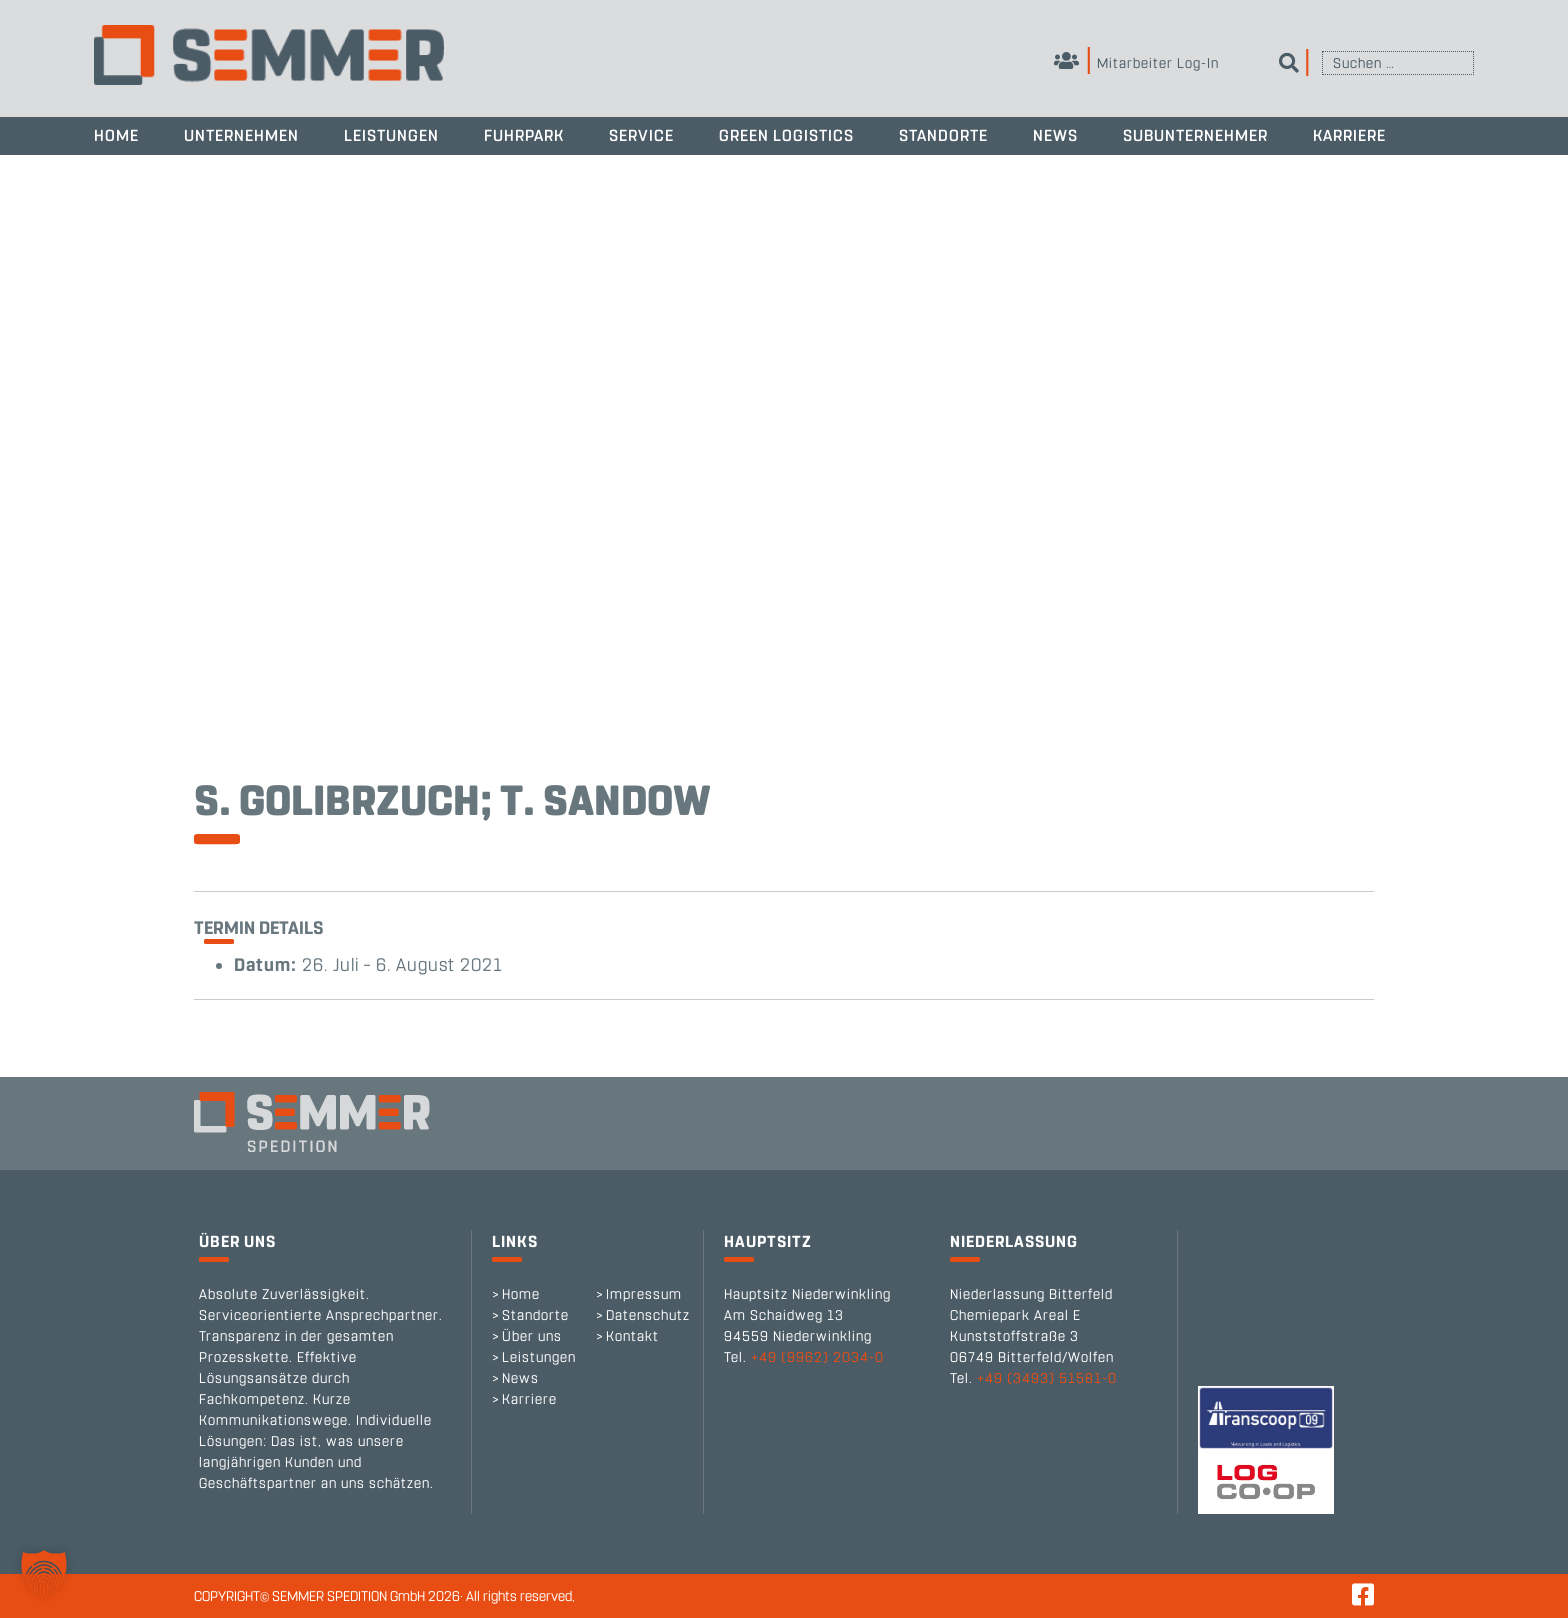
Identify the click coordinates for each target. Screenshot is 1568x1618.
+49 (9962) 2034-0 (817, 1357)
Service (641, 135)
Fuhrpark (524, 135)
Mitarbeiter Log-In (1136, 63)
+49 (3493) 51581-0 (1047, 1378)
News (1055, 135)
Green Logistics (786, 135)
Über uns (532, 1336)
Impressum (644, 1294)
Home (116, 135)
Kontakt (632, 1336)
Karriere (1349, 135)
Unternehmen (241, 135)
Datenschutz (648, 1315)
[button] (44, 1574)
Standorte (943, 135)
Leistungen (391, 135)
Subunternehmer (1195, 135)
